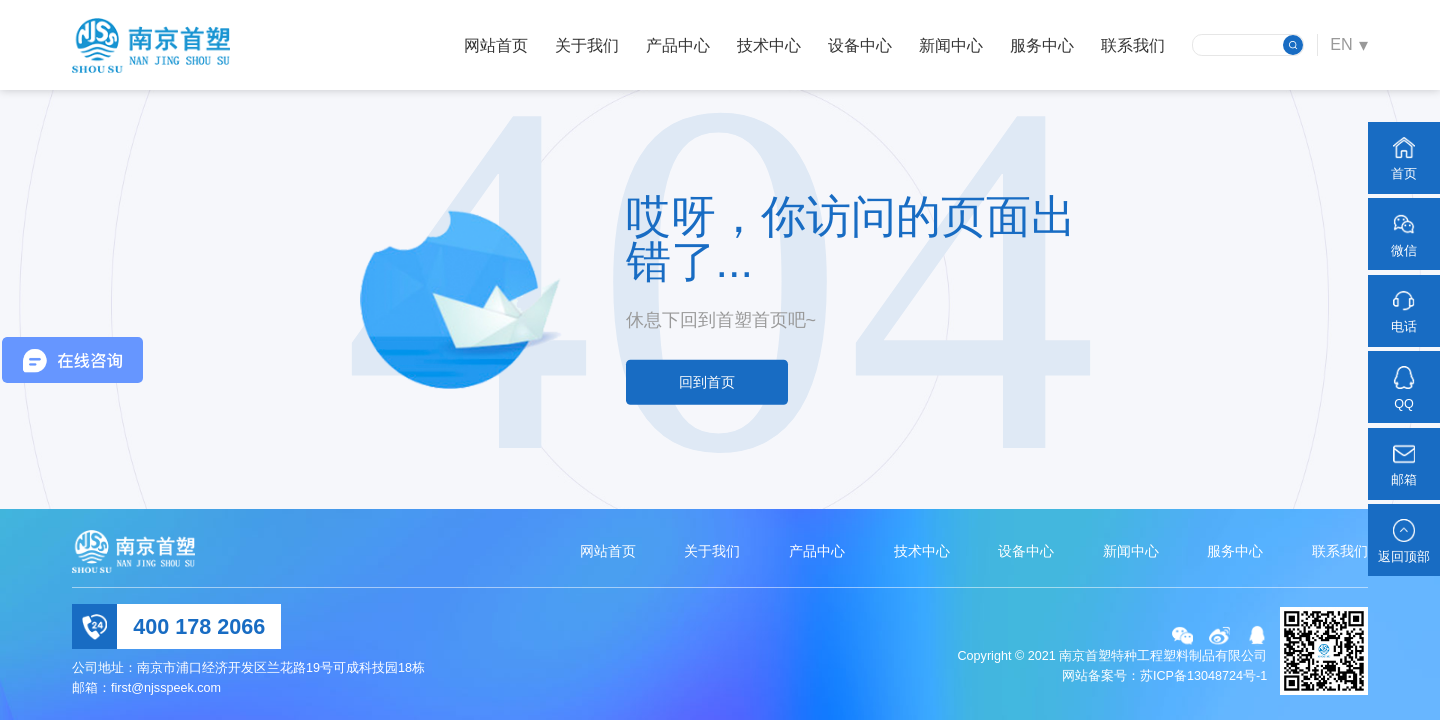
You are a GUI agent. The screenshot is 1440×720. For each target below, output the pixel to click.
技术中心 (769, 45)
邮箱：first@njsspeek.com (146, 688)
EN (1341, 44)
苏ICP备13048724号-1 (1203, 676)
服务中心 (1042, 45)
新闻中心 (951, 45)
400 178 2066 (199, 626)
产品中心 (678, 45)
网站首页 (496, 45)
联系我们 (1133, 45)
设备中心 (860, 45)
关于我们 (587, 45)
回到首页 (707, 382)
